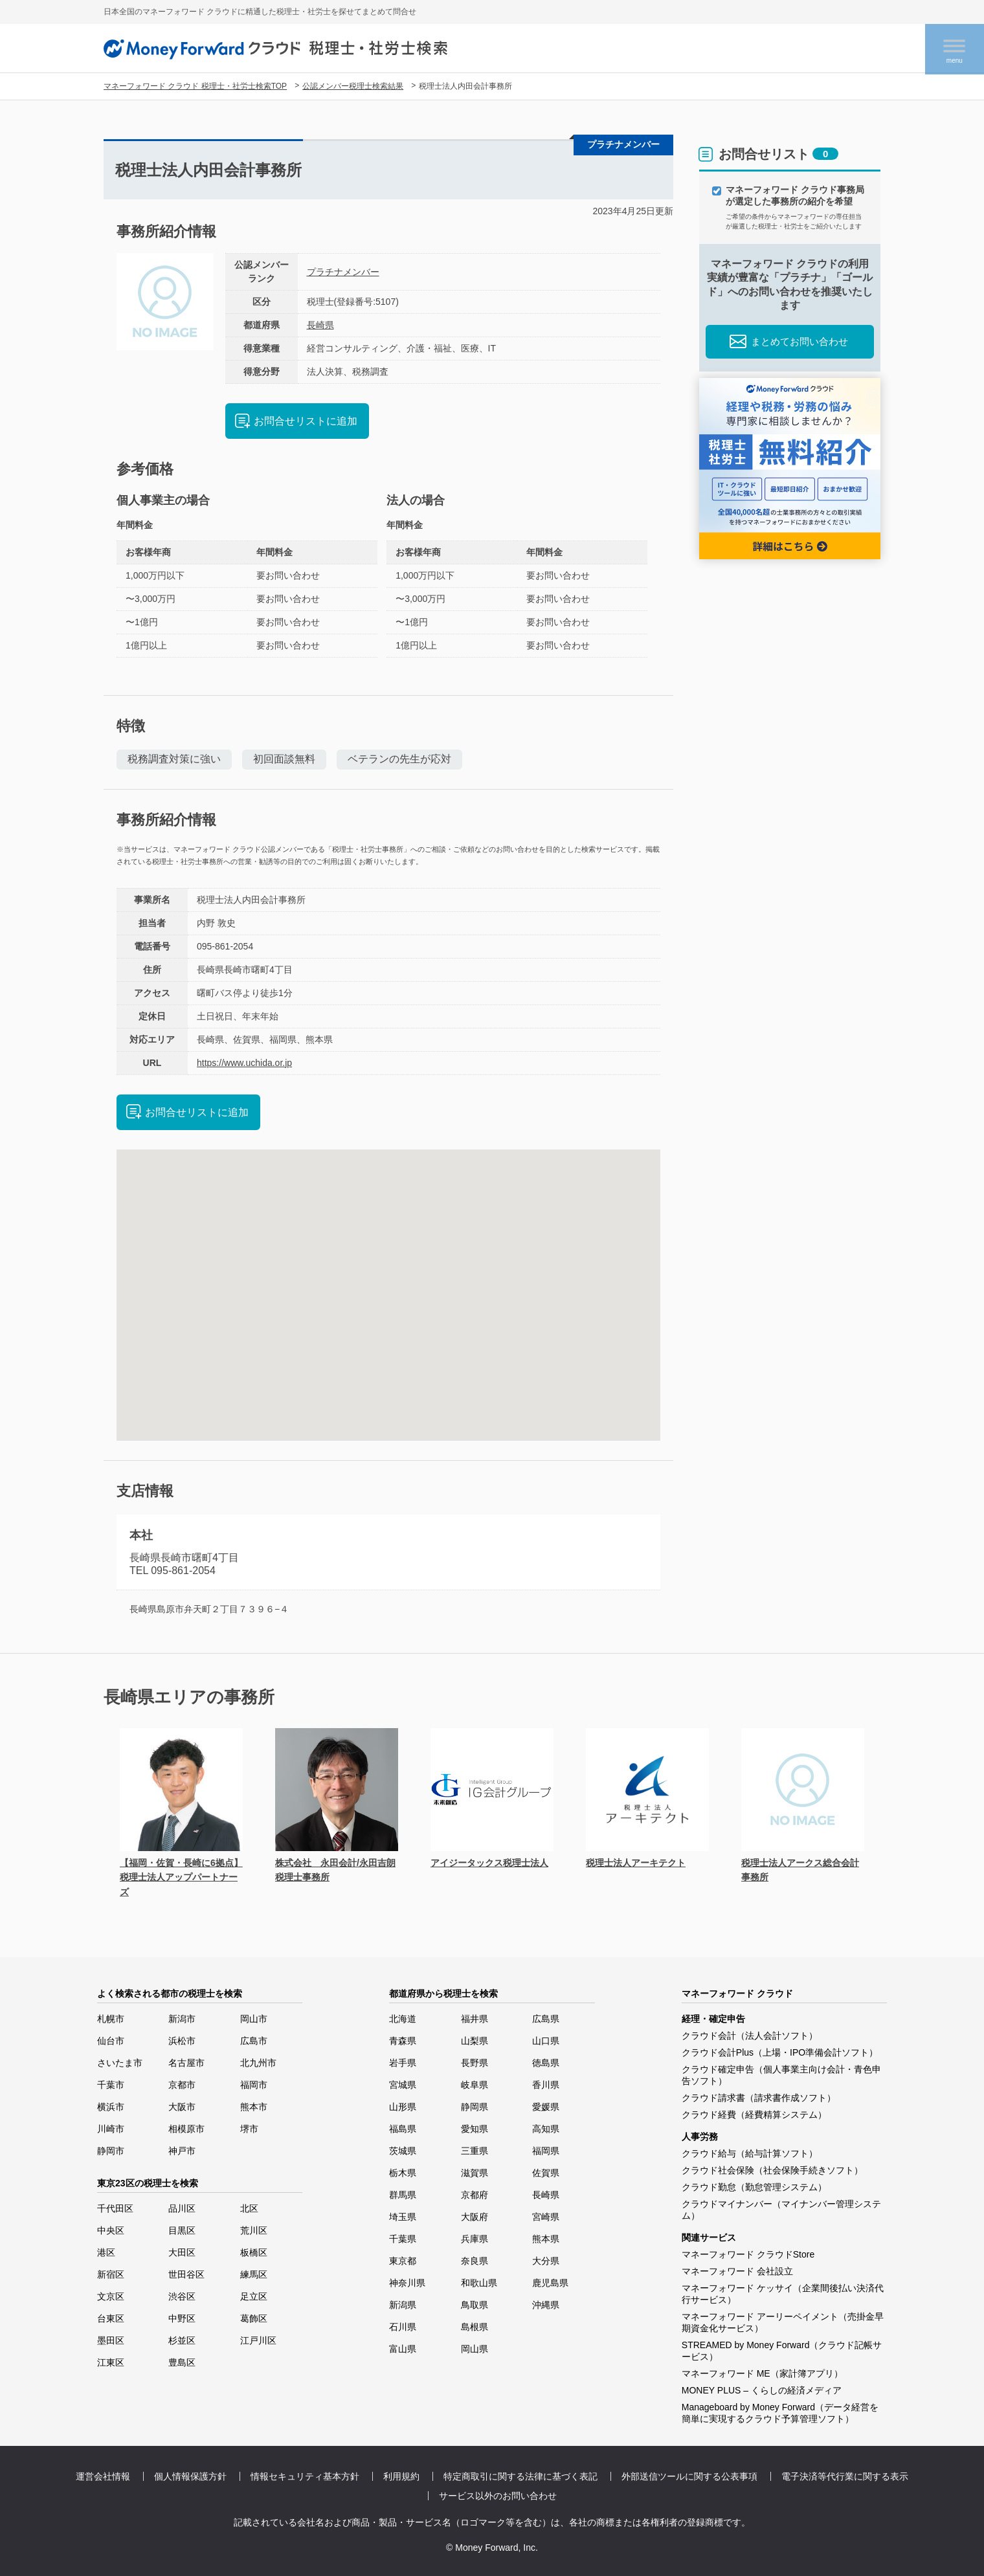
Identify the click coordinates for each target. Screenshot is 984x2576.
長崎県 (320, 325)
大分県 (545, 2261)
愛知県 (474, 2129)
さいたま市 (119, 2063)
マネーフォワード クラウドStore (748, 2254)
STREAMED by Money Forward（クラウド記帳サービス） (782, 2351)
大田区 (182, 2252)
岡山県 (474, 2349)
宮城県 (402, 2085)
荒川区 (253, 2230)
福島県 (402, 2129)
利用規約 (401, 2476)
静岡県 (474, 2107)
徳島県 (545, 2063)
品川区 (182, 2208)
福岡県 (545, 2151)
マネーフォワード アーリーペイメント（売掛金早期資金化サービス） (783, 2322)
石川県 (402, 2327)
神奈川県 (407, 2283)
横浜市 (110, 2107)
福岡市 (253, 2085)
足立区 (253, 2296)
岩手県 (402, 2063)
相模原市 (186, 2129)
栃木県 (402, 2173)
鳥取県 (474, 2305)
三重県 (474, 2151)
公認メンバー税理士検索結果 (352, 86)
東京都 (402, 2261)
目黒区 (182, 2230)
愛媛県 (545, 2107)
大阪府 (474, 2217)
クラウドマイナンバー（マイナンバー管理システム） (781, 2210)
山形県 (402, 2107)
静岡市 (110, 2151)
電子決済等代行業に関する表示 (844, 2476)
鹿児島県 (550, 2283)
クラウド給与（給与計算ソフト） (750, 2153)
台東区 (110, 2318)
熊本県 (545, 2239)
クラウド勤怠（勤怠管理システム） (754, 2187)
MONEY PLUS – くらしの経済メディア (762, 2390)
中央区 (110, 2230)
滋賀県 (474, 2173)
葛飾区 (253, 2318)
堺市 (249, 2129)
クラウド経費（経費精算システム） (754, 2114)
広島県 (545, 2019)
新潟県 (402, 2305)
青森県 (402, 2041)
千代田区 (115, 2208)
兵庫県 (474, 2239)
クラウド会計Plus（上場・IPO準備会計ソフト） (780, 2052)
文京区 (110, 2296)
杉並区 (182, 2340)
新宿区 (110, 2274)
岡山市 (253, 2019)
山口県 (545, 2041)
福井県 (474, 2019)
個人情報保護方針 (190, 2476)
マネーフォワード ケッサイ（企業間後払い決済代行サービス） (783, 2294)
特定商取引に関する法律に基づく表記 (520, 2476)
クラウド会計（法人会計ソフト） (750, 2035)
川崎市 (110, 2129)
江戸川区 (258, 2340)
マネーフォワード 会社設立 (737, 2271)
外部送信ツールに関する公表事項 (689, 2476)
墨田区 (110, 2340)
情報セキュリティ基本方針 (305, 2476)
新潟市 (182, 2019)
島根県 (474, 2327)
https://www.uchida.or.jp (244, 1063)
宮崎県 (545, 2217)
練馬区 (253, 2274)
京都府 (474, 2195)
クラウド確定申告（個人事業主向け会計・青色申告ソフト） (781, 2075)
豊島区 (182, 2362)
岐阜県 (474, 2085)
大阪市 (182, 2107)
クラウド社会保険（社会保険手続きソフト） (772, 2170)
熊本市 (253, 2107)
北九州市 (258, 2063)
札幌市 (110, 2019)
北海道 (402, 2019)
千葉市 (110, 2085)
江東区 (110, 2362)
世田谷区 (186, 2274)
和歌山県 (479, 2283)
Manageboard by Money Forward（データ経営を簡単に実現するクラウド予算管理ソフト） (780, 2413)
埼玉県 (402, 2217)
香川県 (545, 2085)
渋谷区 (182, 2296)
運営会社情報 (103, 2476)
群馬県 (402, 2195)
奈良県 (474, 2261)
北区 (249, 2208)
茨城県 (402, 2151)
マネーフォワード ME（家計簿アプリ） (762, 2373)
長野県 (474, 2063)
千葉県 (402, 2239)
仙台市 (110, 2041)
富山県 (402, 2349)
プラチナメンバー (343, 272)
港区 (106, 2252)
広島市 (253, 2041)
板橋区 (253, 2252)
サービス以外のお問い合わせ (498, 2496)
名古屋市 (186, 2063)
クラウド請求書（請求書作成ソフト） (759, 2098)
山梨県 (474, 2041)
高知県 (545, 2129)
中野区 (182, 2318)
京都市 (182, 2085)
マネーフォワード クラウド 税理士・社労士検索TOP (195, 86)
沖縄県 (545, 2305)
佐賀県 (545, 2173)
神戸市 (182, 2151)
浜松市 (182, 2041)
